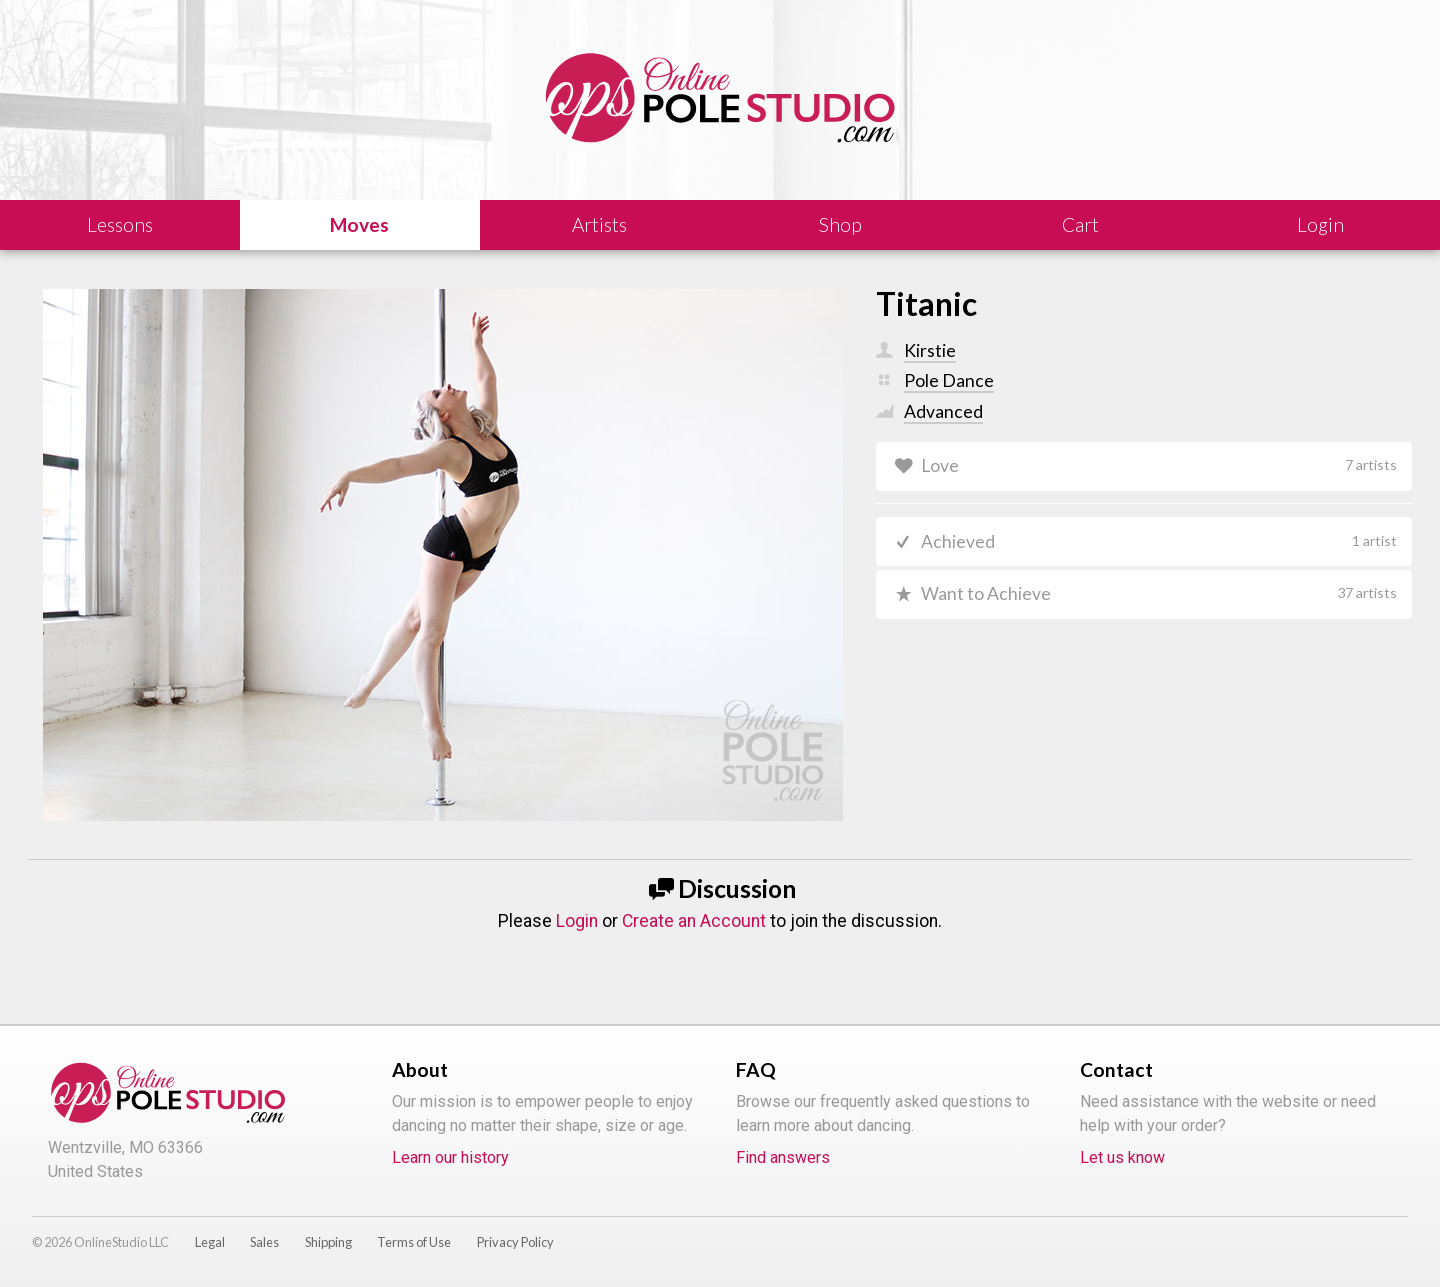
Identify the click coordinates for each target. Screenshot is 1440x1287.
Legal (210, 1242)
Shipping (328, 1242)
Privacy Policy (515, 1242)
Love (1159, 465)
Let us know (1122, 1157)
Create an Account (694, 921)
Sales (264, 1242)
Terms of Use (414, 1242)
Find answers (783, 1157)
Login (577, 921)
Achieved (1159, 541)
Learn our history (450, 1157)
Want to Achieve (1159, 593)
